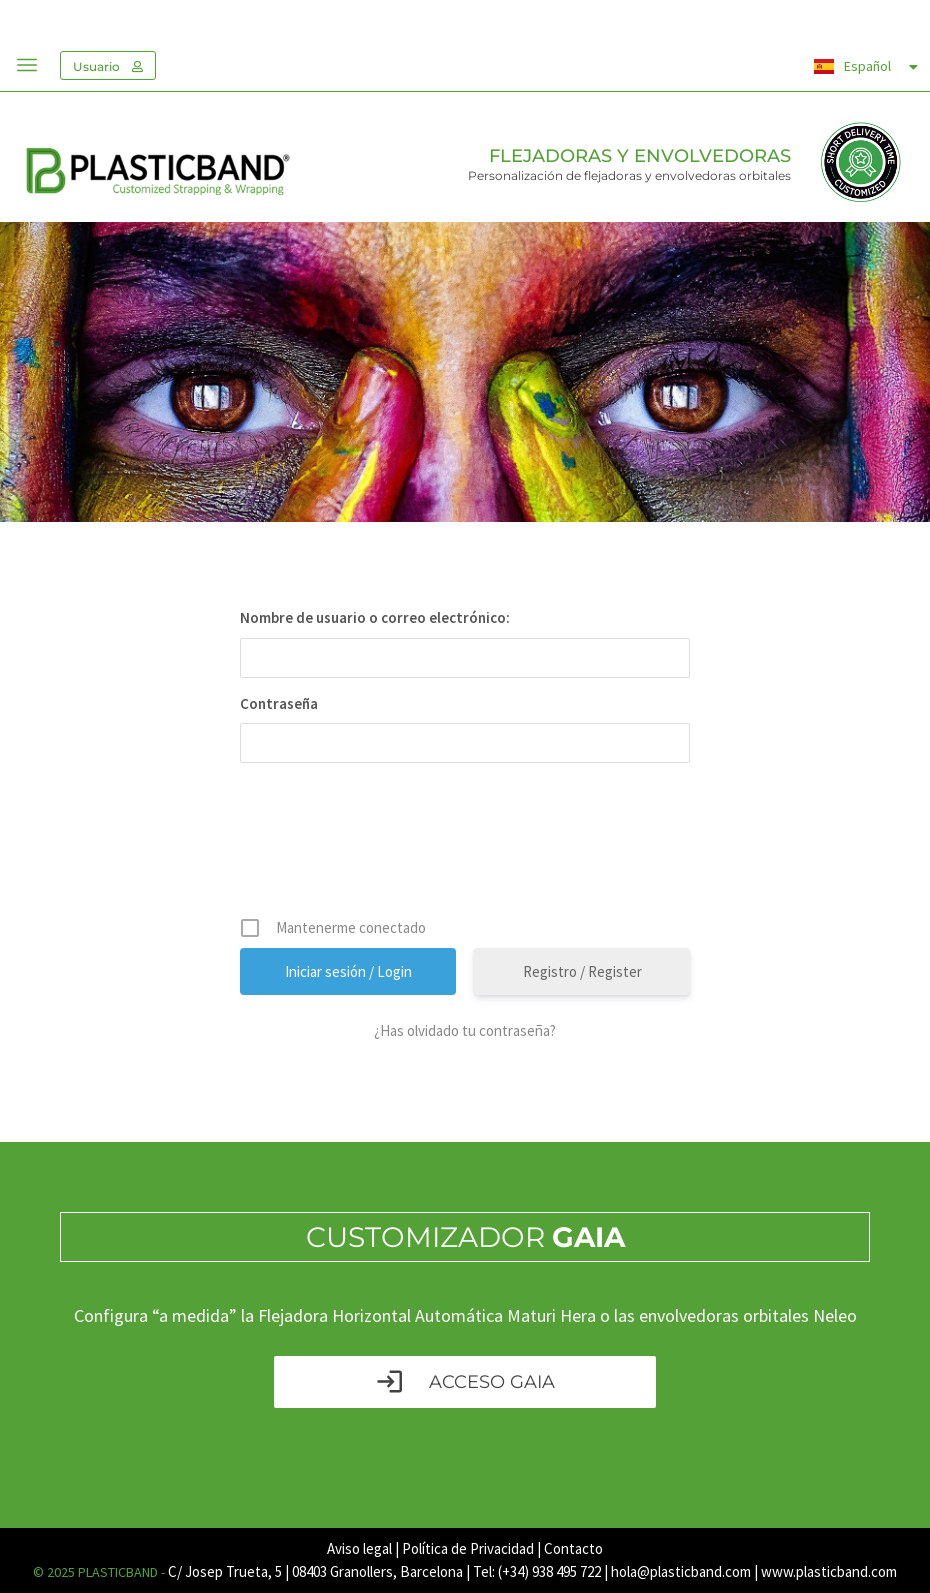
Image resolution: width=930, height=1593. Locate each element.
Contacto (573, 1548)
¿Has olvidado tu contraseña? (465, 1030)
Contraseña (279, 703)
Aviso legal (359, 1548)
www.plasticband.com (829, 1571)
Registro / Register (582, 971)
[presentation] (467, 847)
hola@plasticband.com (681, 1571)
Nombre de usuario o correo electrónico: (375, 617)
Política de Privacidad (468, 1548)
